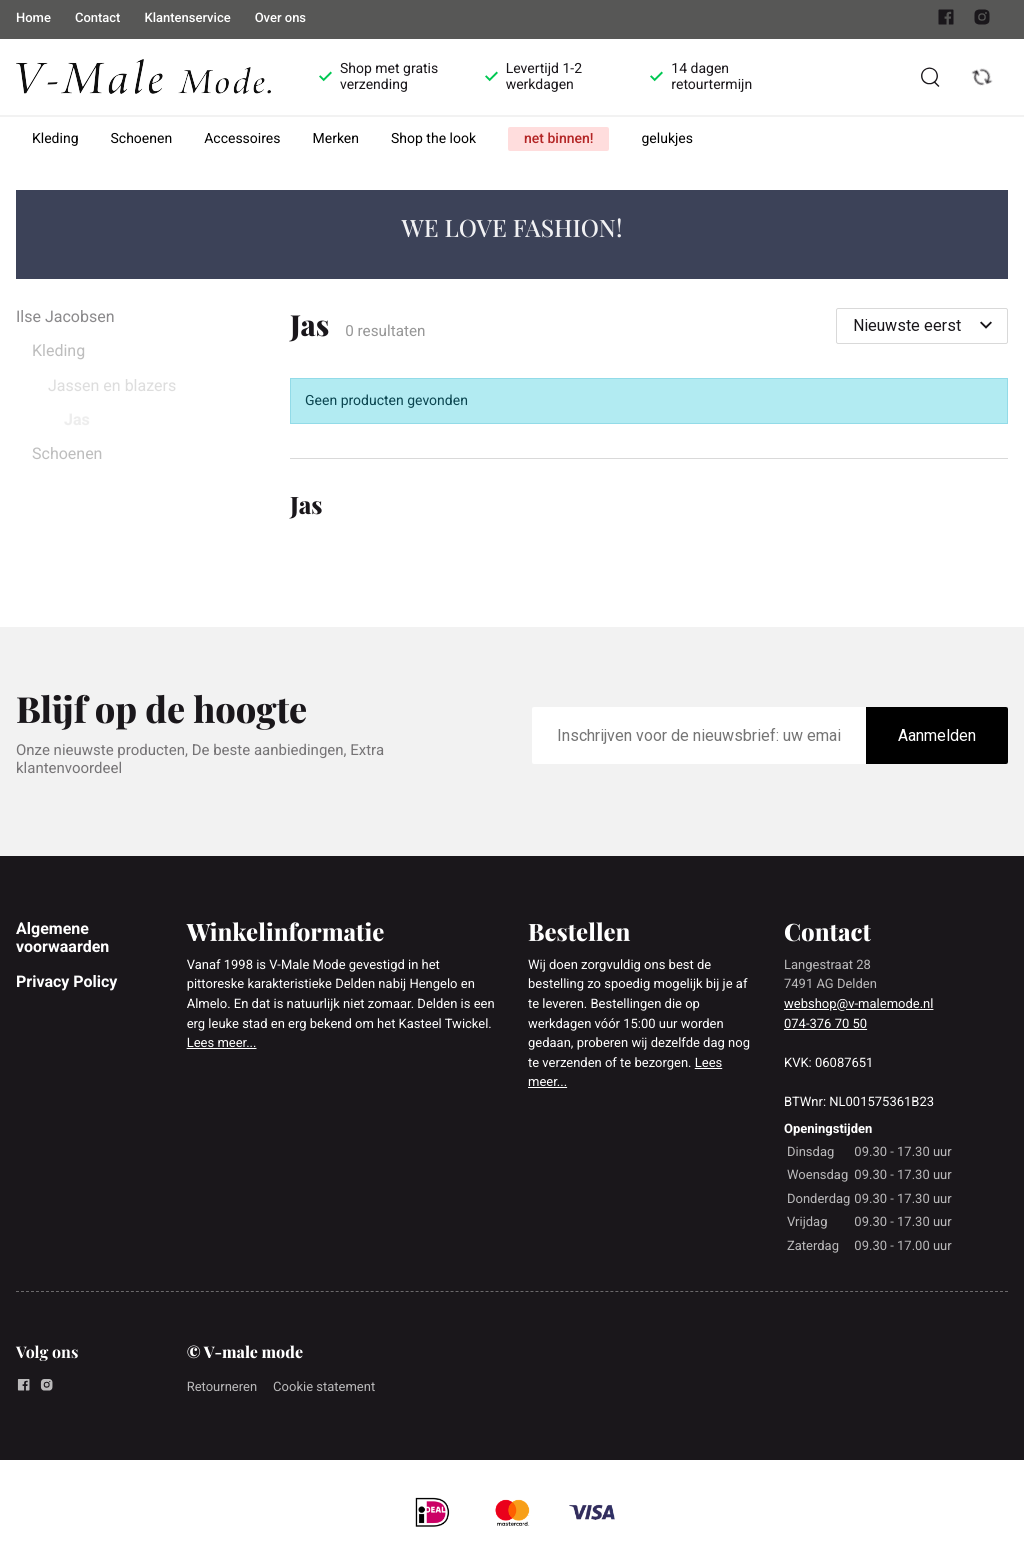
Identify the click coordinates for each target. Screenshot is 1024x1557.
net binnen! (558, 139)
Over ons (280, 18)
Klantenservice (187, 18)
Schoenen (142, 139)
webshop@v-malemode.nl (858, 1004)
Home (33, 18)
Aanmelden (937, 735)
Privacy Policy (66, 981)
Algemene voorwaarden (62, 937)
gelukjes (667, 139)
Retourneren (222, 1387)
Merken (336, 139)
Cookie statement (324, 1387)
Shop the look (433, 139)
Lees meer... (222, 1043)
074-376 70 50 (825, 1024)
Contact (98, 18)
